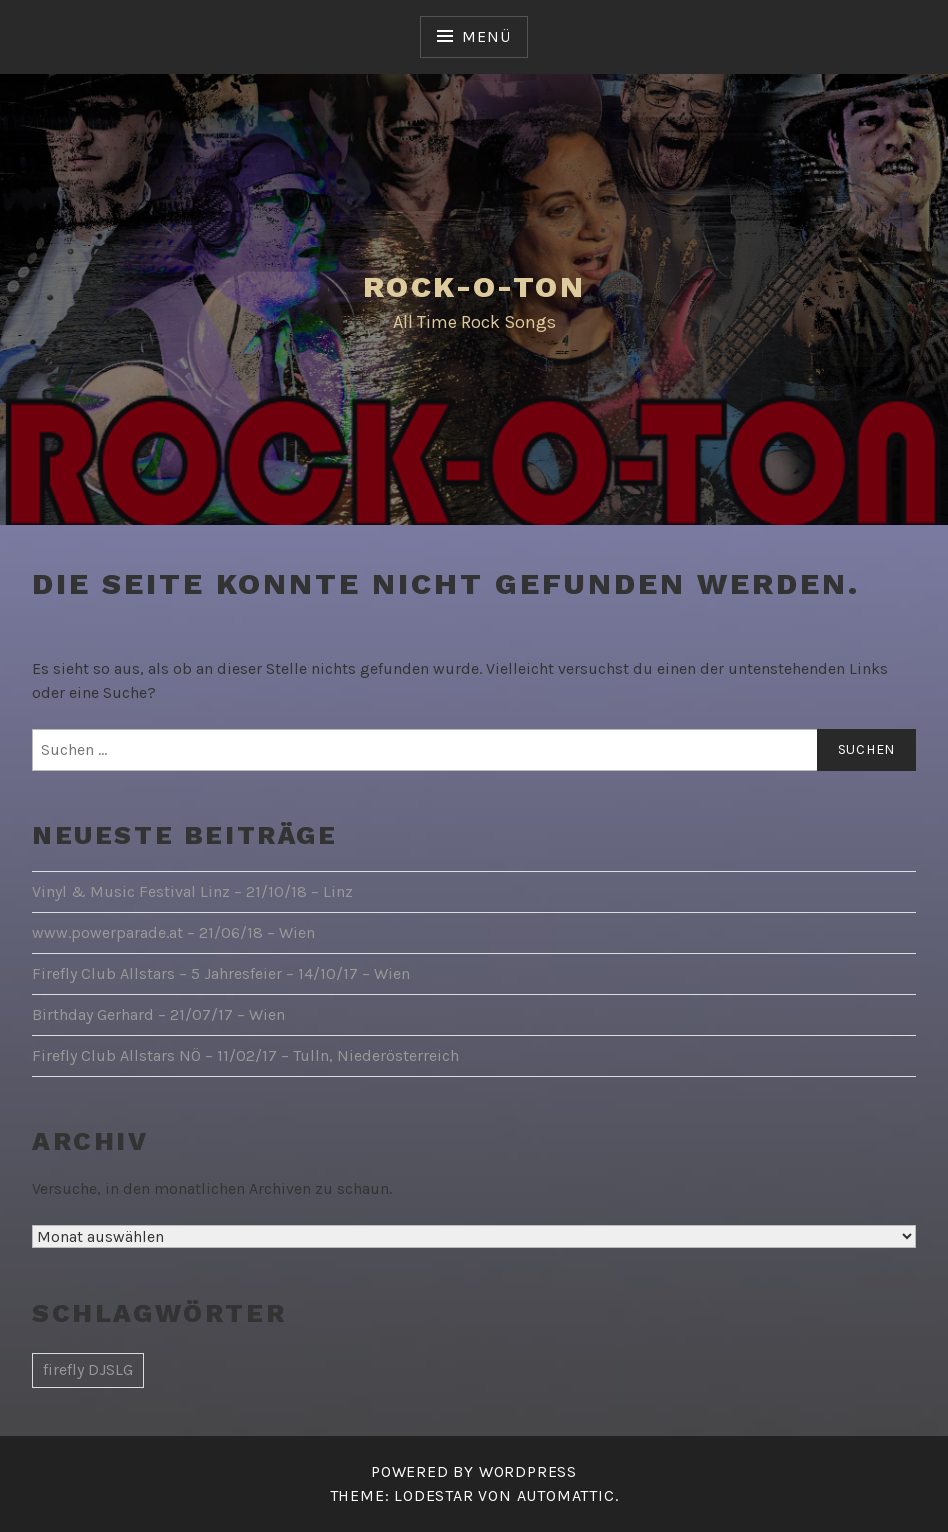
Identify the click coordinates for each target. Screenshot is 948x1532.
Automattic (566, 1495)
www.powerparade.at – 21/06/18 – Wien (173, 932)
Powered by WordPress (474, 1471)
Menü (486, 36)
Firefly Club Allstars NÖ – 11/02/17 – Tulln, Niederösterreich (245, 1055)
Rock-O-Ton (474, 286)
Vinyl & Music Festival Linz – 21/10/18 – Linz (192, 891)
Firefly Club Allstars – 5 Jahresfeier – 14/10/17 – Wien (221, 973)
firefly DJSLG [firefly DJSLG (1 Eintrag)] (88, 1369)
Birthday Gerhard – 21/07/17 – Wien (158, 1014)
